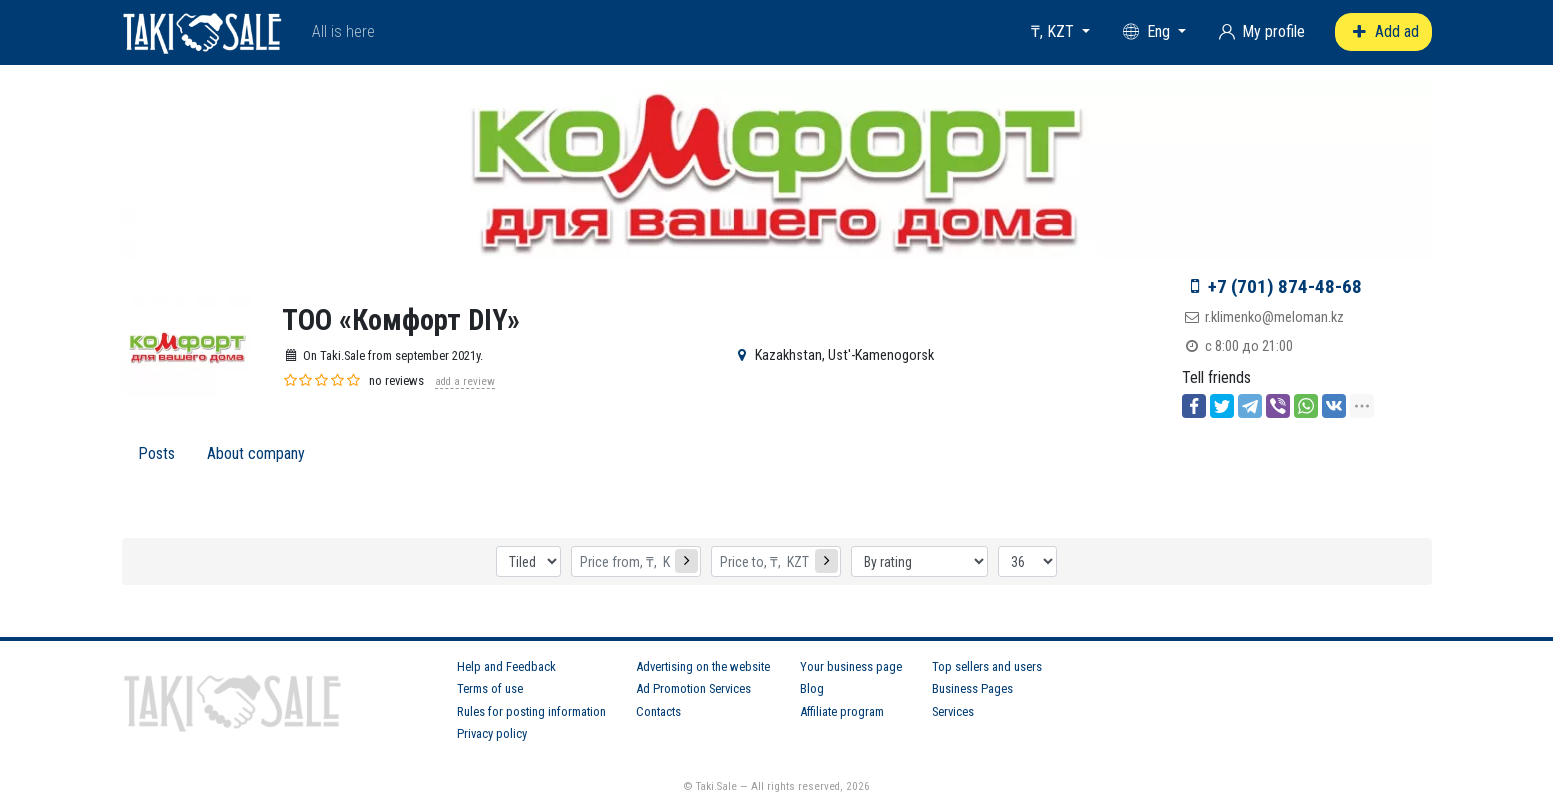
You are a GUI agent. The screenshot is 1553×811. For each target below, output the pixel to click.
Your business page (851, 666)
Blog (812, 688)
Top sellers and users (987, 666)
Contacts (658, 711)
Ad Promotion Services (693, 688)
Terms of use (490, 688)
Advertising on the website (703, 666)
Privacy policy (492, 733)
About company (256, 453)
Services (953, 711)
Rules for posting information (531, 711)
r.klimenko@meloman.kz (1274, 317)
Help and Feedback (506, 666)
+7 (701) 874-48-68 (1285, 286)
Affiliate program (842, 711)
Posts (156, 453)
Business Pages (972, 688)
